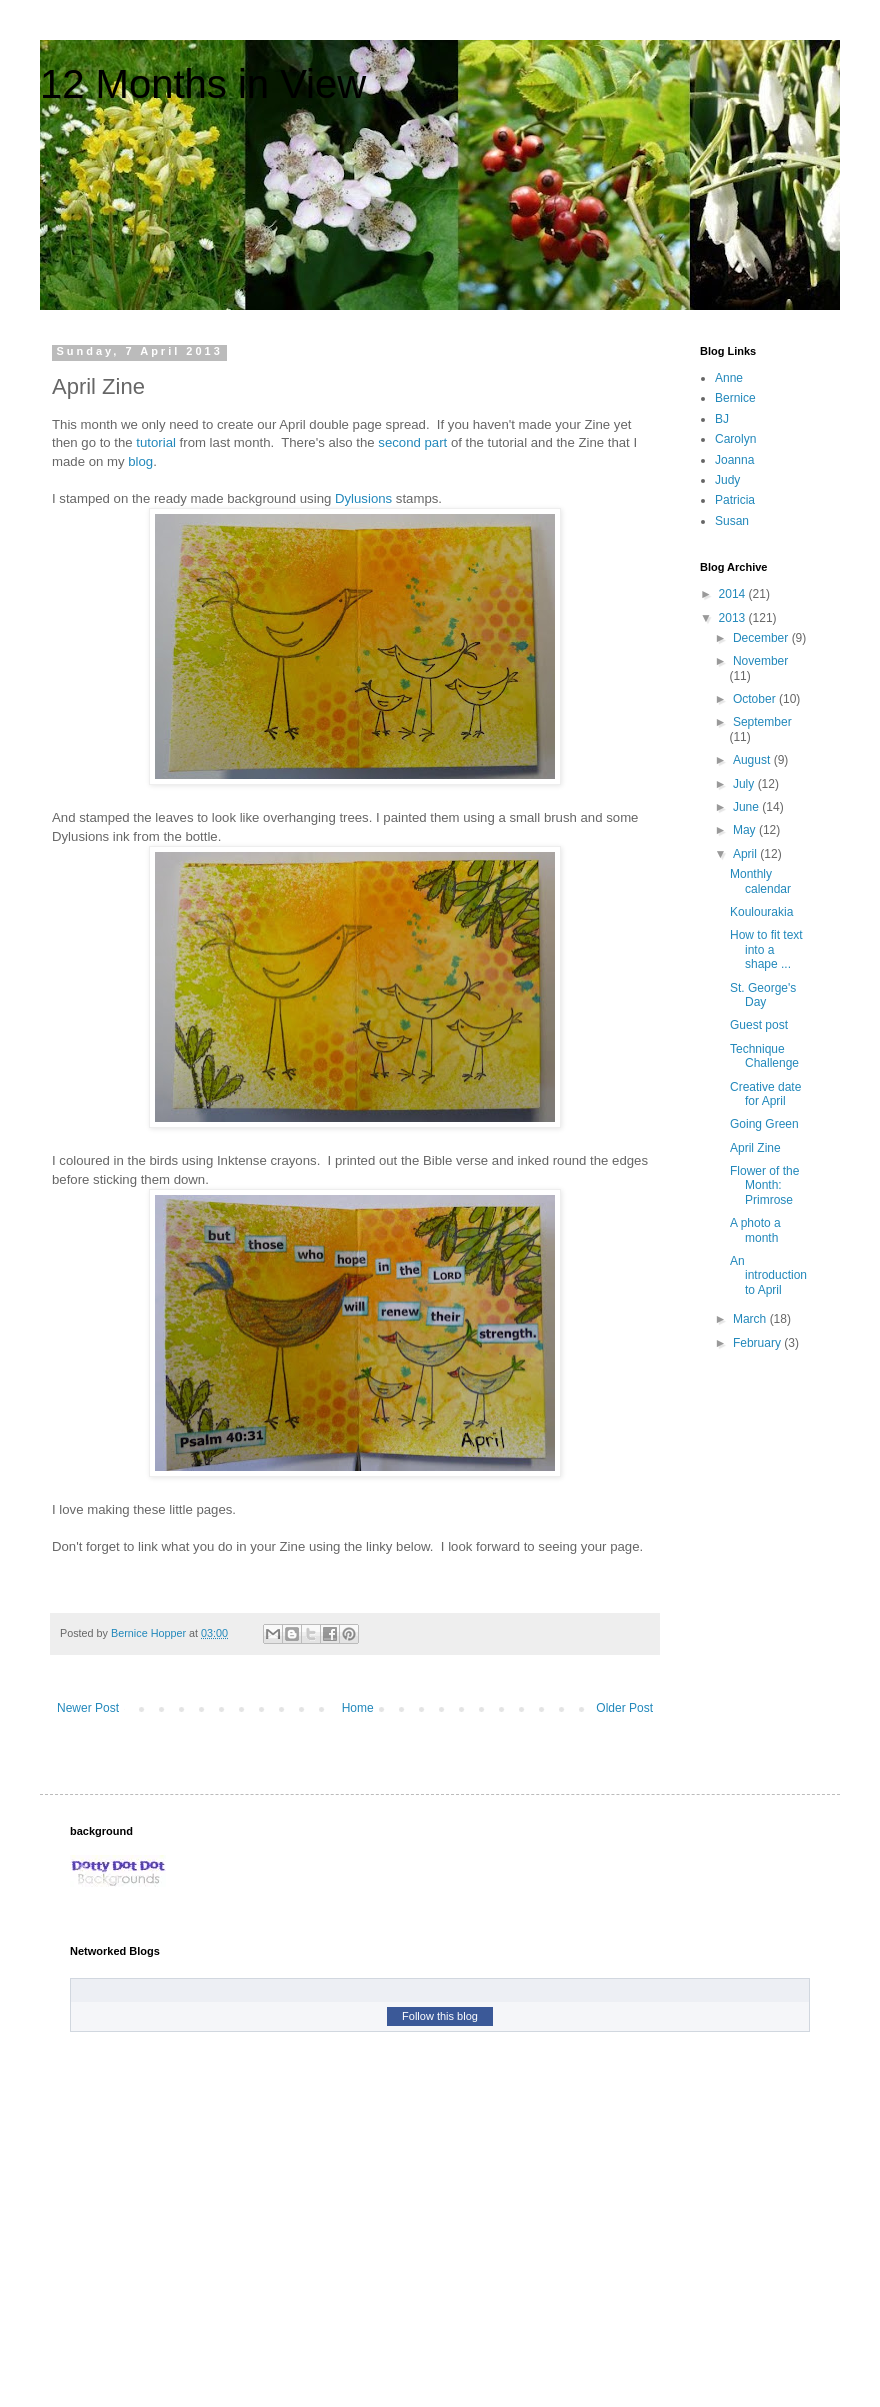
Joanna (734, 460)
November (760, 661)
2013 (734, 618)
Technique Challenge (764, 1056)
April (746, 854)
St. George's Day (763, 995)
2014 (734, 594)
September (762, 722)
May (746, 830)
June (747, 807)
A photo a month (755, 1230)
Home (358, 1708)
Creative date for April (765, 1094)
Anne (729, 378)
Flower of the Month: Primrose (764, 1185)
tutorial (156, 442)
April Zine (755, 1148)
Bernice (735, 398)
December (762, 638)
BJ (722, 419)
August (753, 760)
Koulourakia (761, 912)
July (745, 784)
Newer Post (88, 1708)
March (751, 1319)
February (758, 1343)
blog (140, 461)
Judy (727, 480)
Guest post (759, 1025)
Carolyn (735, 439)
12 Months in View (203, 84)
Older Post (624, 1708)
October (756, 699)
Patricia (735, 500)
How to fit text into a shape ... (766, 949)
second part (412, 442)
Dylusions (363, 498)
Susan (732, 521)
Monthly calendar (760, 881)
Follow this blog (440, 2016)
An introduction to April (768, 1275)
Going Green (764, 1124)
